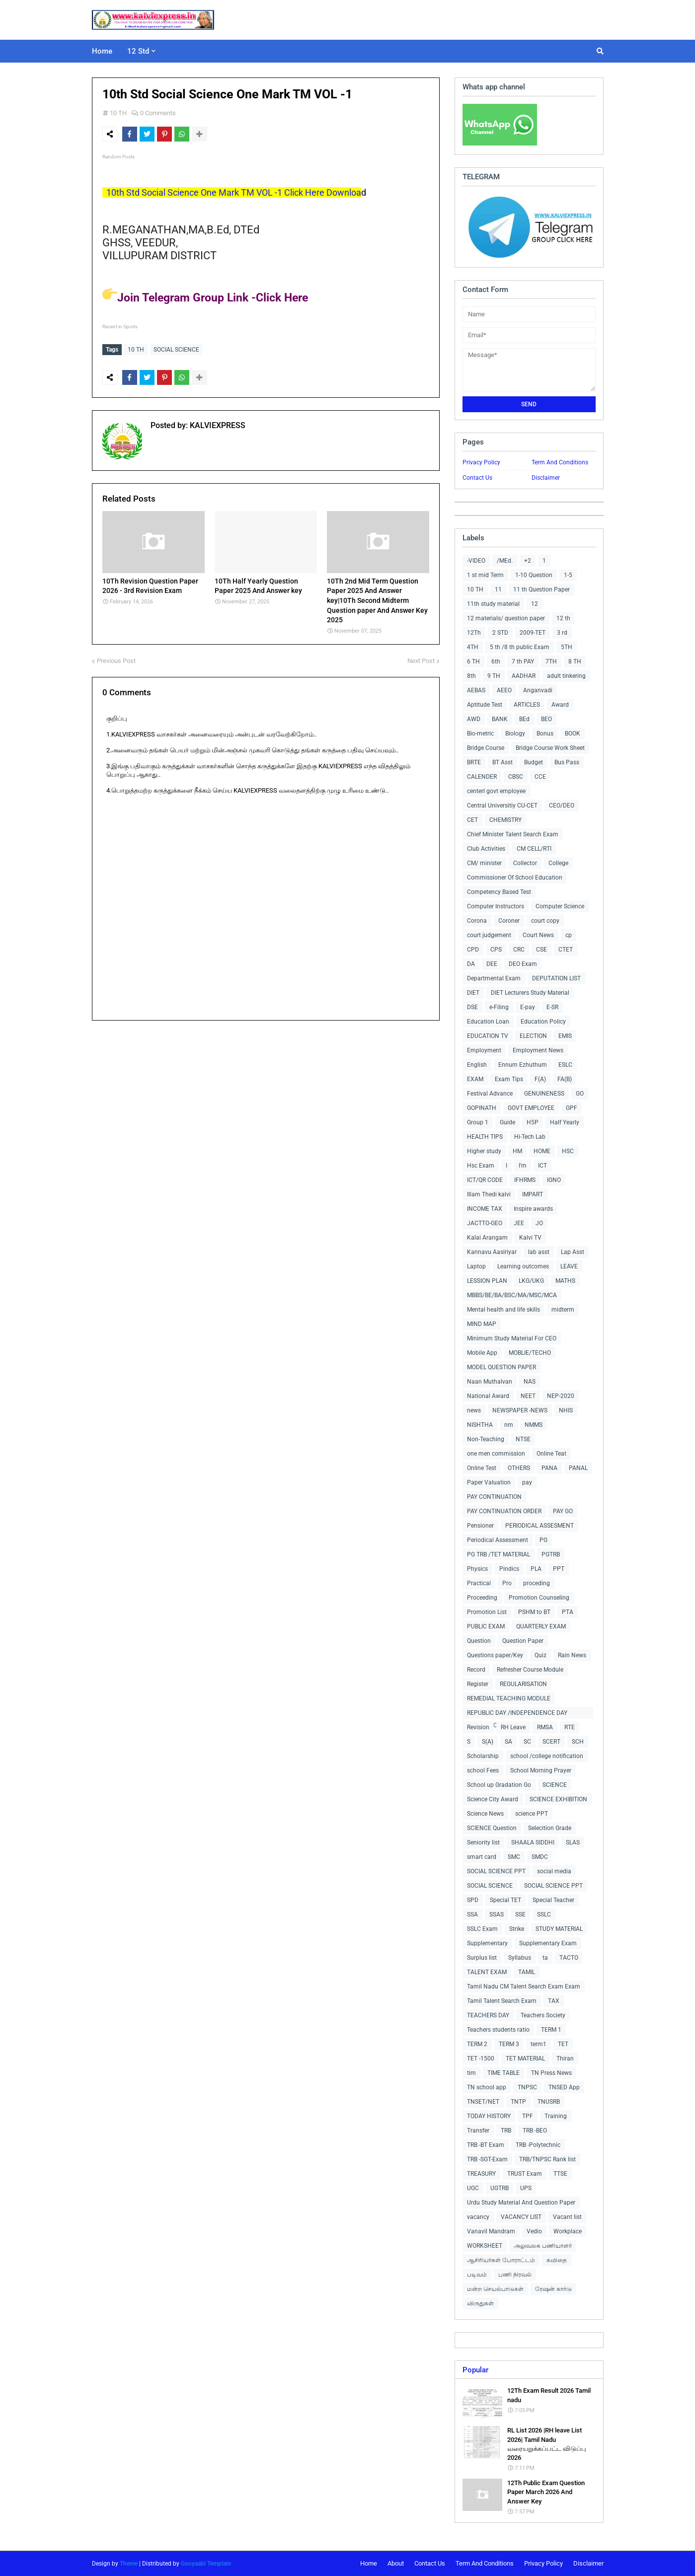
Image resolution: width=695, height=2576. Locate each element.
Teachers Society (543, 2015)
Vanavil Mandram (491, 2231)
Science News (485, 1813)
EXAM (475, 1079)
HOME (542, 1151)
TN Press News (551, 2072)
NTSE (523, 1439)
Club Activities (486, 848)
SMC (514, 1856)
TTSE (560, 2173)
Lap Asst (572, 1252)
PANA (549, 1468)
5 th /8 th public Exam (519, 647)
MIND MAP (481, 1324)
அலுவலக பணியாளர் (543, 2245)
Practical (479, 1583)
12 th (563, 618)
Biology (515, 733)
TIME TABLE (503, 2072)
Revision (478, 1727)
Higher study (484, 1151)
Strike (516, 1928)
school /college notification (546, 1756)
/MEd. (505, 560)
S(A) (487, 1741)
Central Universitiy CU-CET (502, 805)
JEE (519, 1223)
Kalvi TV (530, 1237)
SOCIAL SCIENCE (176, 349)
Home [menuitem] (102, 51)
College (558, 863)
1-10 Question (533, 575)
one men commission (496, 1453)
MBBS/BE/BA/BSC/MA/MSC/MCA (512, 1295)
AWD (473, 719)
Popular (475, 2369)
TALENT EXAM (487, 1972)
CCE (540, 776)
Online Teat (551, 1453)
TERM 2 (477, 2044)
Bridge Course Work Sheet (550, 747)
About (395, 2563)
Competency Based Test (499, 891)
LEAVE (569, 1266)
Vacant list (567, 2216)
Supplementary (487, 1943)
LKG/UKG (531, 1280)
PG (543, 1540)
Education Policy (543, 1021)
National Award (488, 1396)
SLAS (573, 1842)
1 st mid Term (485, 575)
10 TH (118, 113)
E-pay (527, 1007)
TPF (527, 2116)
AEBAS (476, 690)
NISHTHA (480, 1424)
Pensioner (480, 1525)
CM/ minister (484, 863)
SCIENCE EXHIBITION (558, 1799)
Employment (484, 1050)
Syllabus (519, 1957)
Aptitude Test (484, 704)
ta (545, 1957)
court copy (545, 920)
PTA (567, 1612)
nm (508, 1424)
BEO (546, 719)
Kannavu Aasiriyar (492, 1252)
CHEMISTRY (505, 819)
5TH (566, 647)
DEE (491, 963)
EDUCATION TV (487, 1035)
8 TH (574, 661)
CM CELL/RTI (534, 848)
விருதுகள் (480, 2303)
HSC (568, 1151)
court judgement (489, 935)
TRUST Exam (524, 2173)
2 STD (500, 632)
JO (539, 1223)
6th (495, 661)
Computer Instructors (495, 906)
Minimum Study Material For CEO (511, 1338)
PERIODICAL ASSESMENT (539, 1525)
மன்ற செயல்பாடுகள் (495, 2288)
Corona (477, 920)
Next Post (421, 658)
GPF (571, 1107)
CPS (496, 949)
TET (563, 2044)
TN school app (486, 2087)
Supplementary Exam (548, 1943)
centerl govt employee (496, 791)
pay (527, 1482)
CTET (565, 949)
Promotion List (487, 1612)
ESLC (565, 1064)
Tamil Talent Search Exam (502, 2000)
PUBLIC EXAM (486, 1626)
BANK (500, 719)
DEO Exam (523, 963)
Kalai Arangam (487, 1237)
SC (527, 1741)
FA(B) (564, 1079)
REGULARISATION (523, 1684)
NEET (528, 1396)
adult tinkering (566, 675)
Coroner (509, 920)
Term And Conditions (560, 462)
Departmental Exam (494, 978)
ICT (542, 1165)
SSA (472, 1914)
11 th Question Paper (541, 589)
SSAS (496, 1914)
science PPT (531, 1813)
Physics (477, 1568)
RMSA (545, 1727)
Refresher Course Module (530, 1669)
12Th (474, 632)
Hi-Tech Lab (529, 1136)
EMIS (565, 1035)
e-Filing (499, 1007)
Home (368, 2563)
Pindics (509, 1568)
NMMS (533, 1424)
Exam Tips (509, 1079)
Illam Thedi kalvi (489, 1194)
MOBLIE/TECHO (530, 1352)
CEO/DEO (561, 805)
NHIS (566, 1410)
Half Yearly (564, 1122)
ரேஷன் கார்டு (553, 2288)
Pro (507, 1583)
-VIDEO (476, 560)
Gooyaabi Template (206, 2563)
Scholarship (483, 1756)
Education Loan (488, 1021)
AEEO (504, 690)
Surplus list (482, 1957)
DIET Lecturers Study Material (530, 992)
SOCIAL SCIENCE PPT (496, 1871)
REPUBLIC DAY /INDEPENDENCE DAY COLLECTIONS (517, 1714)
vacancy (478, 2216)
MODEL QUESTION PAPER (501, 1367)
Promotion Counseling (539, 1597)
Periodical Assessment (497, 1540)
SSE (520, 1914)
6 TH (473, 661)
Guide (507, 1122)
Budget (533, 762)
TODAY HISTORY (489, 2116)
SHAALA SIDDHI (532, 1842)
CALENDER (482, 776)
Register (477, 1684)
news (474, 1410)
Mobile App (482, 1352)
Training (555, 2116)
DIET (473, 992)
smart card (481, 1856)
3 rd (562, 632)
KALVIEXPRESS (216, 423)
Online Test (481, 1468)
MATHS (565, 1280)
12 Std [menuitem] (138, 51)
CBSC (515, 776)
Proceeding (482, 1597)
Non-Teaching (485, 1439)
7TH (551, 661)
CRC (519, 949)
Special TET (505, 1900)
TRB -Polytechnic (538, 2144)
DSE (472, 1007)
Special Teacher (553, 1900)
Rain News (572, 1655)
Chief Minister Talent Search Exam (512, 834)
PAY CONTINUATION (494, 1496)
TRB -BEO (535, 2130)
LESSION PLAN (487, 1280)
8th (471, 675)
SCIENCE (554, 1784)
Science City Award (492, 1799)
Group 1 (477, 1122)
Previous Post (116, 658)
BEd (524, 719)
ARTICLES (527, 704)
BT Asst (502, 762)
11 (498, 589)
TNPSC (527, 2087)
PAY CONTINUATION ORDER (504, 1511)
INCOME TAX (484, 1208)
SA (508, 1741)
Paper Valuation (489, 1482)
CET (472, 819)
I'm (523, 1165)
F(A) (540, 1079)
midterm (562, 1309)
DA (471, 963)
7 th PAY (523, 661)
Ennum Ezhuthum (522, 1064)
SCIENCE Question (492, 1828)
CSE (541, 949)
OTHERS (519, 1468)
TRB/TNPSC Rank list (547, 2159)
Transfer (478, 2130)
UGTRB (499, 2188)
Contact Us (477, 477)
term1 (538, 2044)
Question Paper (522, 1640)
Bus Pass (566, 762)
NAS (530, 1381)
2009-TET (532, 632)
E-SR (552, 1007)
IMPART (532, 1194)
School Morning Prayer (540, 1770)
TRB (506, 2130)
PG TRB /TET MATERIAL (498, 1554)
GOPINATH (481, 1107)
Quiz (540, 1655)
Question (479, 1640)
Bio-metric (480, 733)
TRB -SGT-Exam (487, 2159)
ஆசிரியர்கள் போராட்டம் (501, 2260)
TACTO (568, 1957)
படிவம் (477, 2274)
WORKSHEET (484, 2245)
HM (517, 1151)
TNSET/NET (483, 2101)
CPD (473, 949)
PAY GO (563, 1511)
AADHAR (524, 675)
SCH (578, 1741)
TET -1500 (480, 2058)
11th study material (493, 603)
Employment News (538, 1050)
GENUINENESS (544, 1093)
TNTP (518, 2101)
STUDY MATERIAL (559, 1928)
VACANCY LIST (521, 2216)
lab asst (538, 1252)
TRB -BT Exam (485, 2144)
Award (560, 704)
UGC (473, 2188)
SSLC (544, 1914)
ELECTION (533, 1035)
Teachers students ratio (498, 2029)
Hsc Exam (480, 1165)
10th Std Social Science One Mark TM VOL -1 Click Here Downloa (231, 192)
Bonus (545, 733)
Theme (129, 2563)
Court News (538, 935)
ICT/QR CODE (485, 1180)
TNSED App (564, 2087)
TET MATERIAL (525, 2058)
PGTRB (550, 1554)
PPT (558, 1568)
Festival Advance (490, 1093)
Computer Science (560, 906)
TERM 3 (509, 2044)
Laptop (476, 1266)
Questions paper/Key (495, 1655)
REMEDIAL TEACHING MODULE (508, 1698)
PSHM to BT (534, 1612)
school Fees (483, 1770)
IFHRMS (525, 1180)
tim (471, 2072)
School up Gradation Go (499, 1784)
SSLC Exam (482, 1928)
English (477, 1064)
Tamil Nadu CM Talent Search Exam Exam (523, 1986)
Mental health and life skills (503, 1309)
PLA (536, 1568)
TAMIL (526, 1972)
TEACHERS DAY (488, 2015)
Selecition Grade (549, 1828)
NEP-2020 (560, 1396)
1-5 (568, 575)
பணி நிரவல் (515, 2274)
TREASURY (481, 2173)
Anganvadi (537, 690)
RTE (569, 1727)
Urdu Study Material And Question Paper (521, 2202)
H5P (533, 1122)
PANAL (578, 1468)
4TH (472, 647)
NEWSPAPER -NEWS (519, 1410)
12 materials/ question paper (506, 618)
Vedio (534, 2231)
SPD (472, 1900)
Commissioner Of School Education (514, 877)
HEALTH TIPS (485, 1136)
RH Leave (513, 1727)
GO (580, 1093)
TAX (553, 2000)
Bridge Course (485, 747)
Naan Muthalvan (489, 1381)
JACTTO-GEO (484, 1223)
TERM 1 (551, 2029)
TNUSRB (549, 2101)
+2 (527, 560)
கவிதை (556, 2260)
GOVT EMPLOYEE (531, 1107)
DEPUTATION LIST (556, 978)
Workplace (567, 2231)
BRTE (474, 762)
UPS (526, 2188)
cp (568, 935)
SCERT (551, 1741)
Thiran (565, 2058)
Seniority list (483, 1842)
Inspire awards (533, 1208)
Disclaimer (546, 477)
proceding (536, 1583)
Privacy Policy (481, 462)
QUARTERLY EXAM (541, 1626)
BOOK (572, 733)
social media (554, 1871)
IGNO (554, 1180)
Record (476, 1669)
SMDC (540, 1856)
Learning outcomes (523, 1266)
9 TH (493, 675)
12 (534, 603)
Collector (525, 863)
